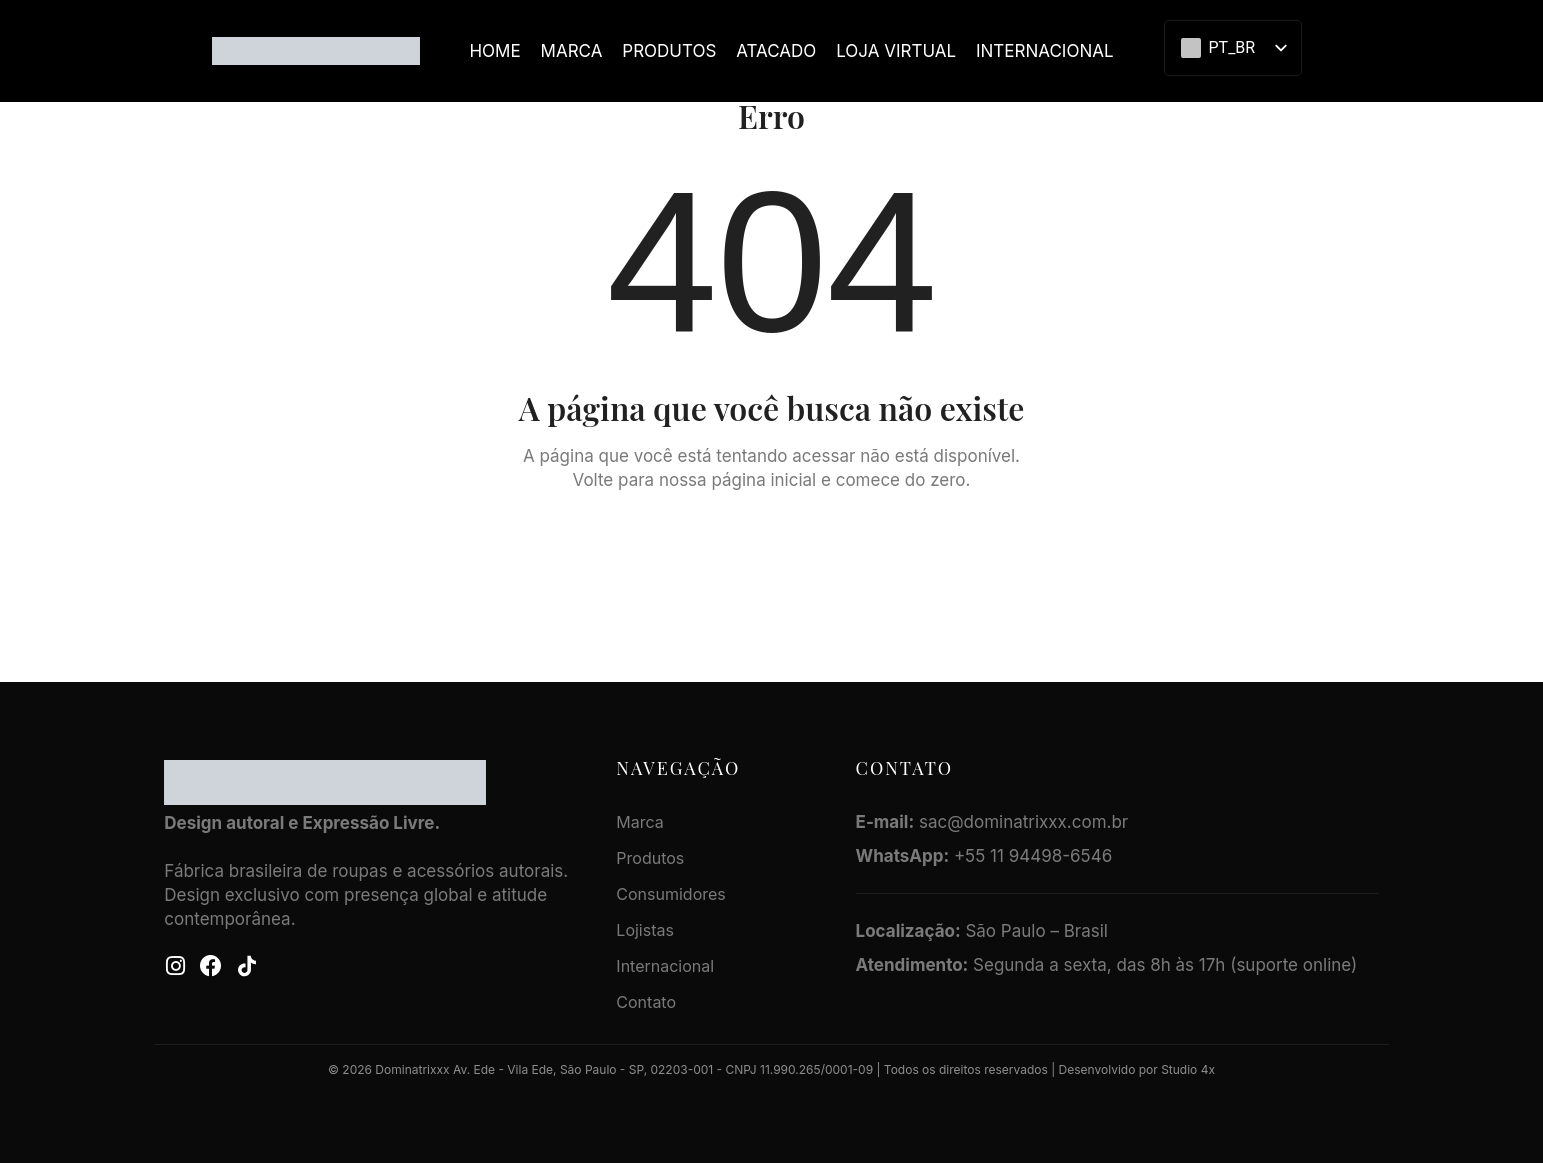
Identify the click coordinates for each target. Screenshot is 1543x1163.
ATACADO (776, 51)
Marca (572, 51)
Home (494, 51)
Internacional (1045, 51)
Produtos (669, 51)
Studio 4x (1188, 1069)
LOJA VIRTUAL (896, 51)
